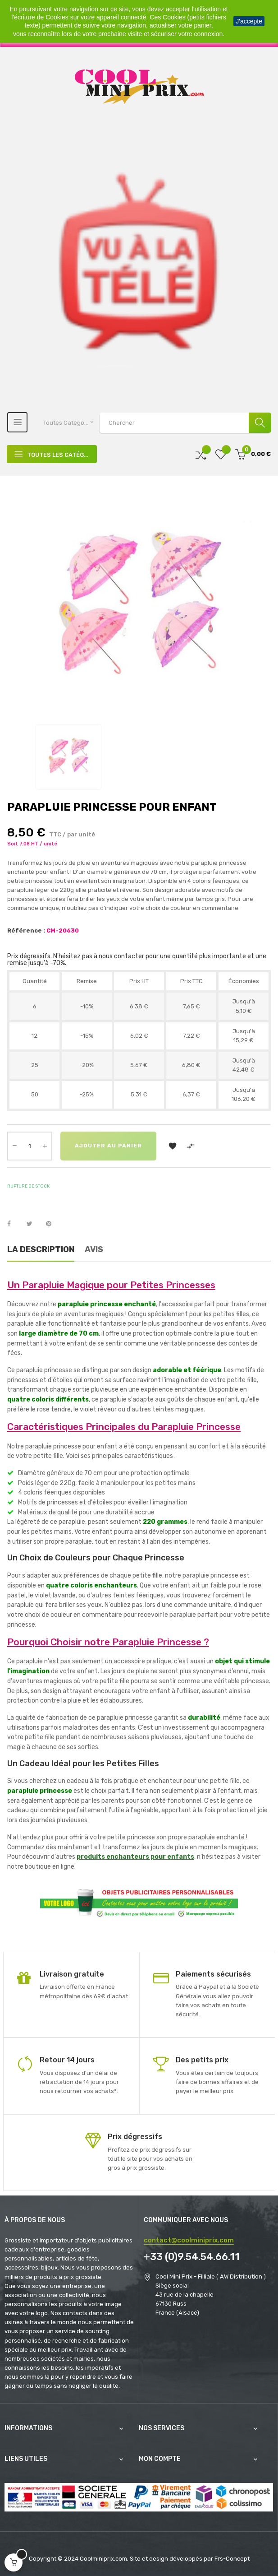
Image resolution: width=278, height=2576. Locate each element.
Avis (94, 1249)
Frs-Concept (232, 2558)
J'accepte (249, 21)
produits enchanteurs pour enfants (135, 1857)
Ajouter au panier (112, 1146)
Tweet (33, 1224)
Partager (14, 1224)
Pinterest (52, 1224)
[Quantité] (30, 1146)
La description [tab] (40, 1249)
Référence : (26, 930)
